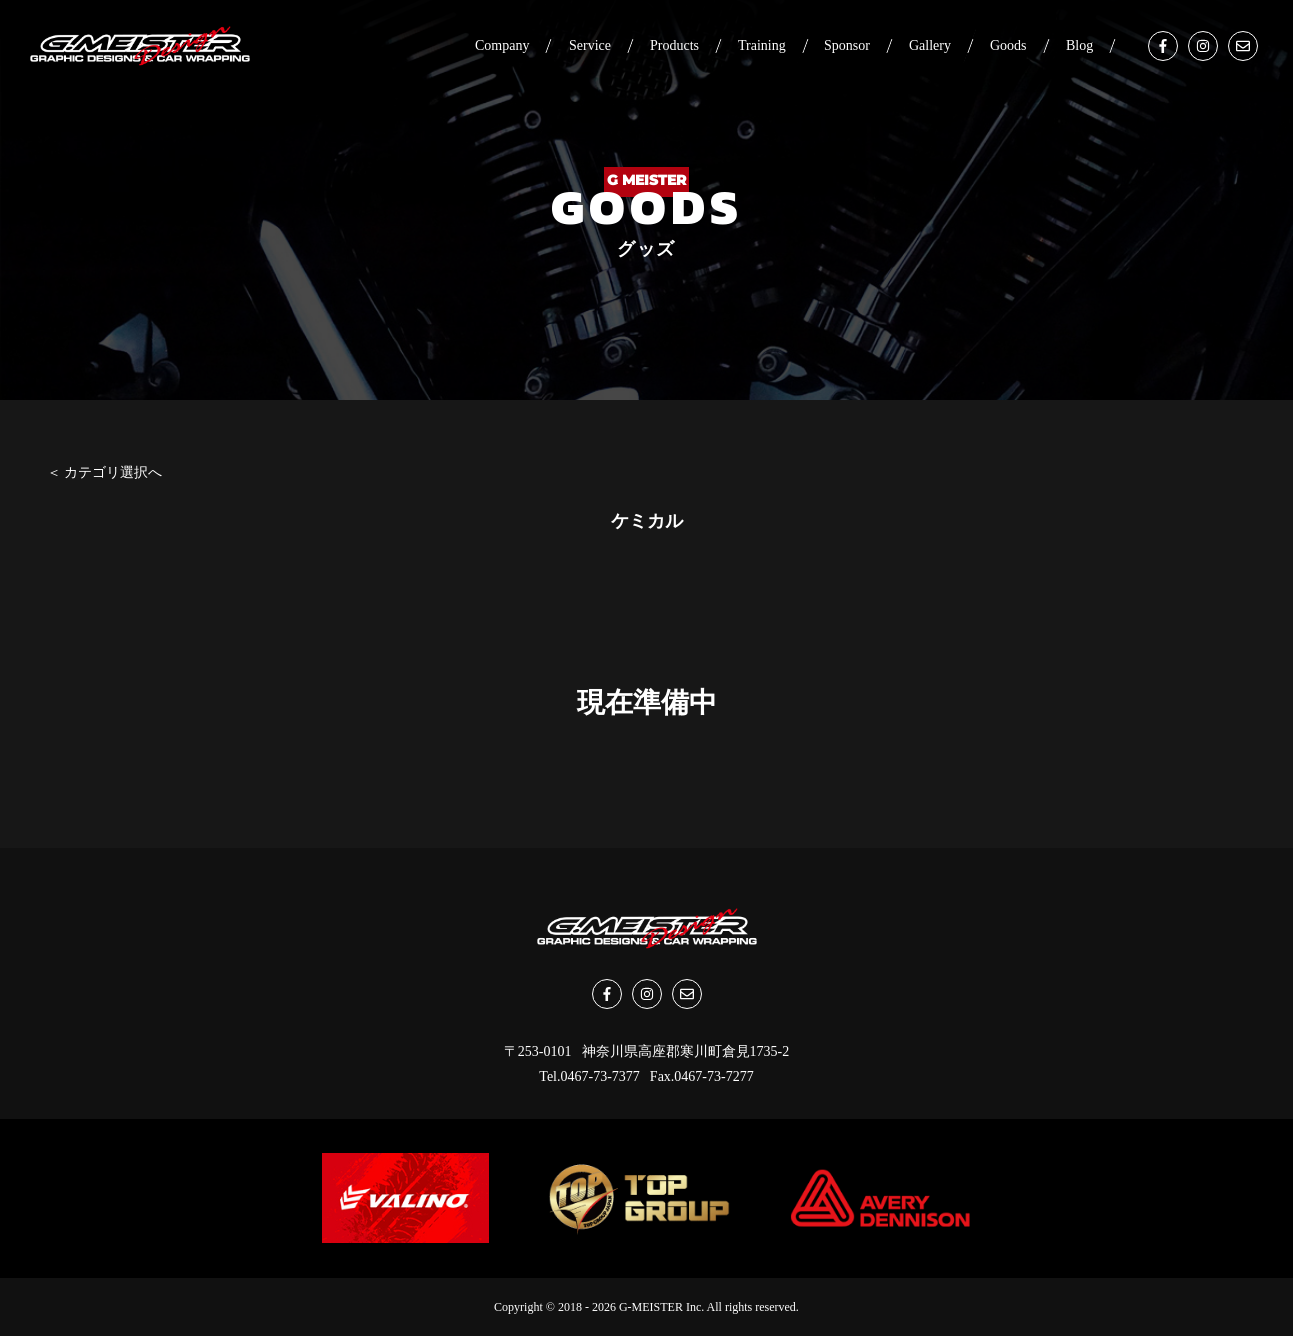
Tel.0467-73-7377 (589, 1076)
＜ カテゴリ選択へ (105, 472)
